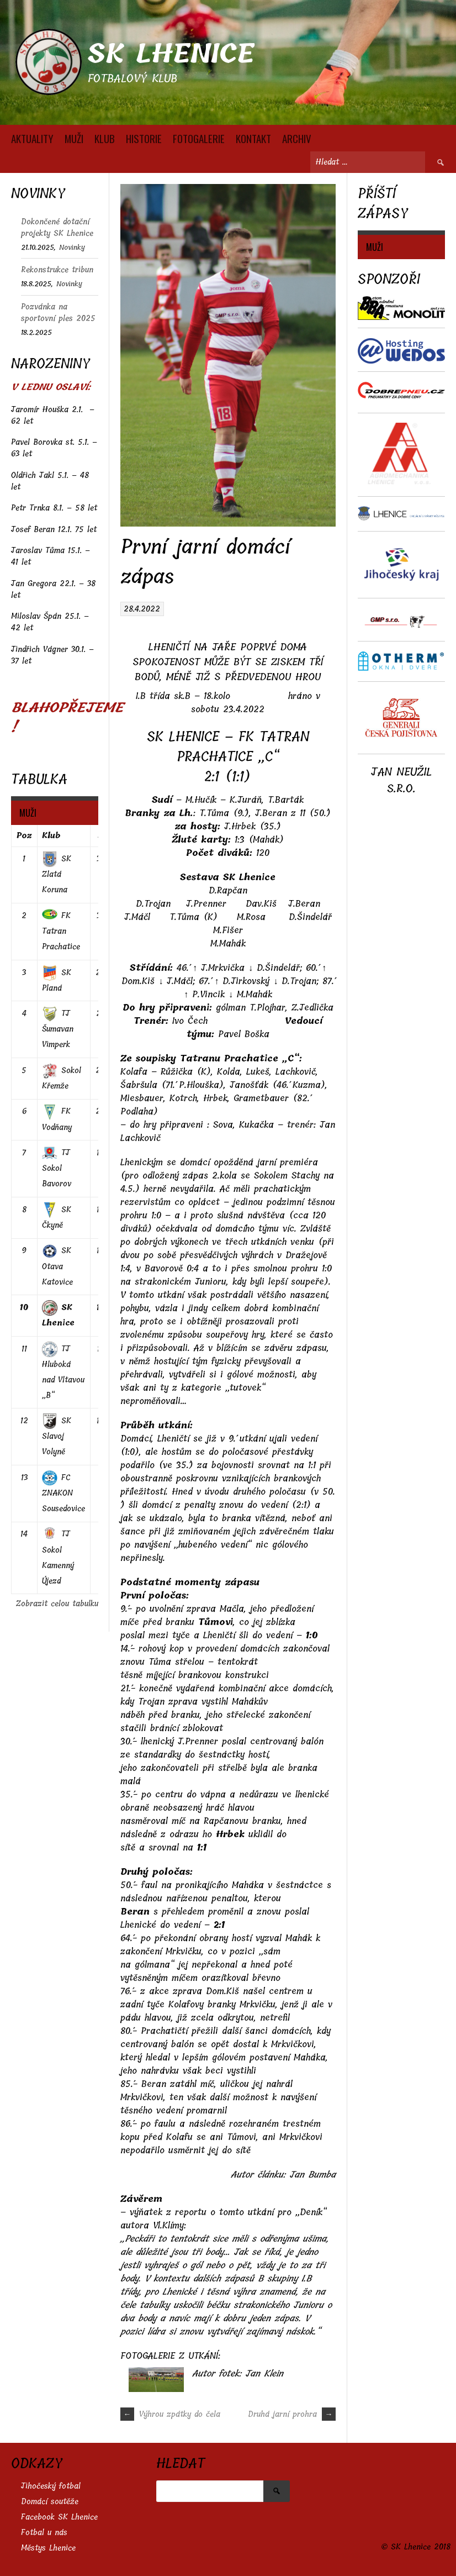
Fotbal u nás (44, 2532)
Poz (24, 835)
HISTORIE (144, 138)
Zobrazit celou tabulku (57, 1603)
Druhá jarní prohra (292, 2414)
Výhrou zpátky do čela (170, 2414)
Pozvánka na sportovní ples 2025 (58, 313)
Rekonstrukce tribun (57, 270)
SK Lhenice (170, 54)
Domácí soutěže (49, 2501)
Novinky (72, 247)
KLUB (104, 138)
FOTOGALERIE (199, 138)
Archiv (296, 138)
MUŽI (74, 138)
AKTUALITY (32, 138)
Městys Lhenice (48, 2548)
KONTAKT (253, 138)
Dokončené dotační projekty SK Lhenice (57, 227)
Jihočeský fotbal (51, 2486)
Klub (51, 835)
